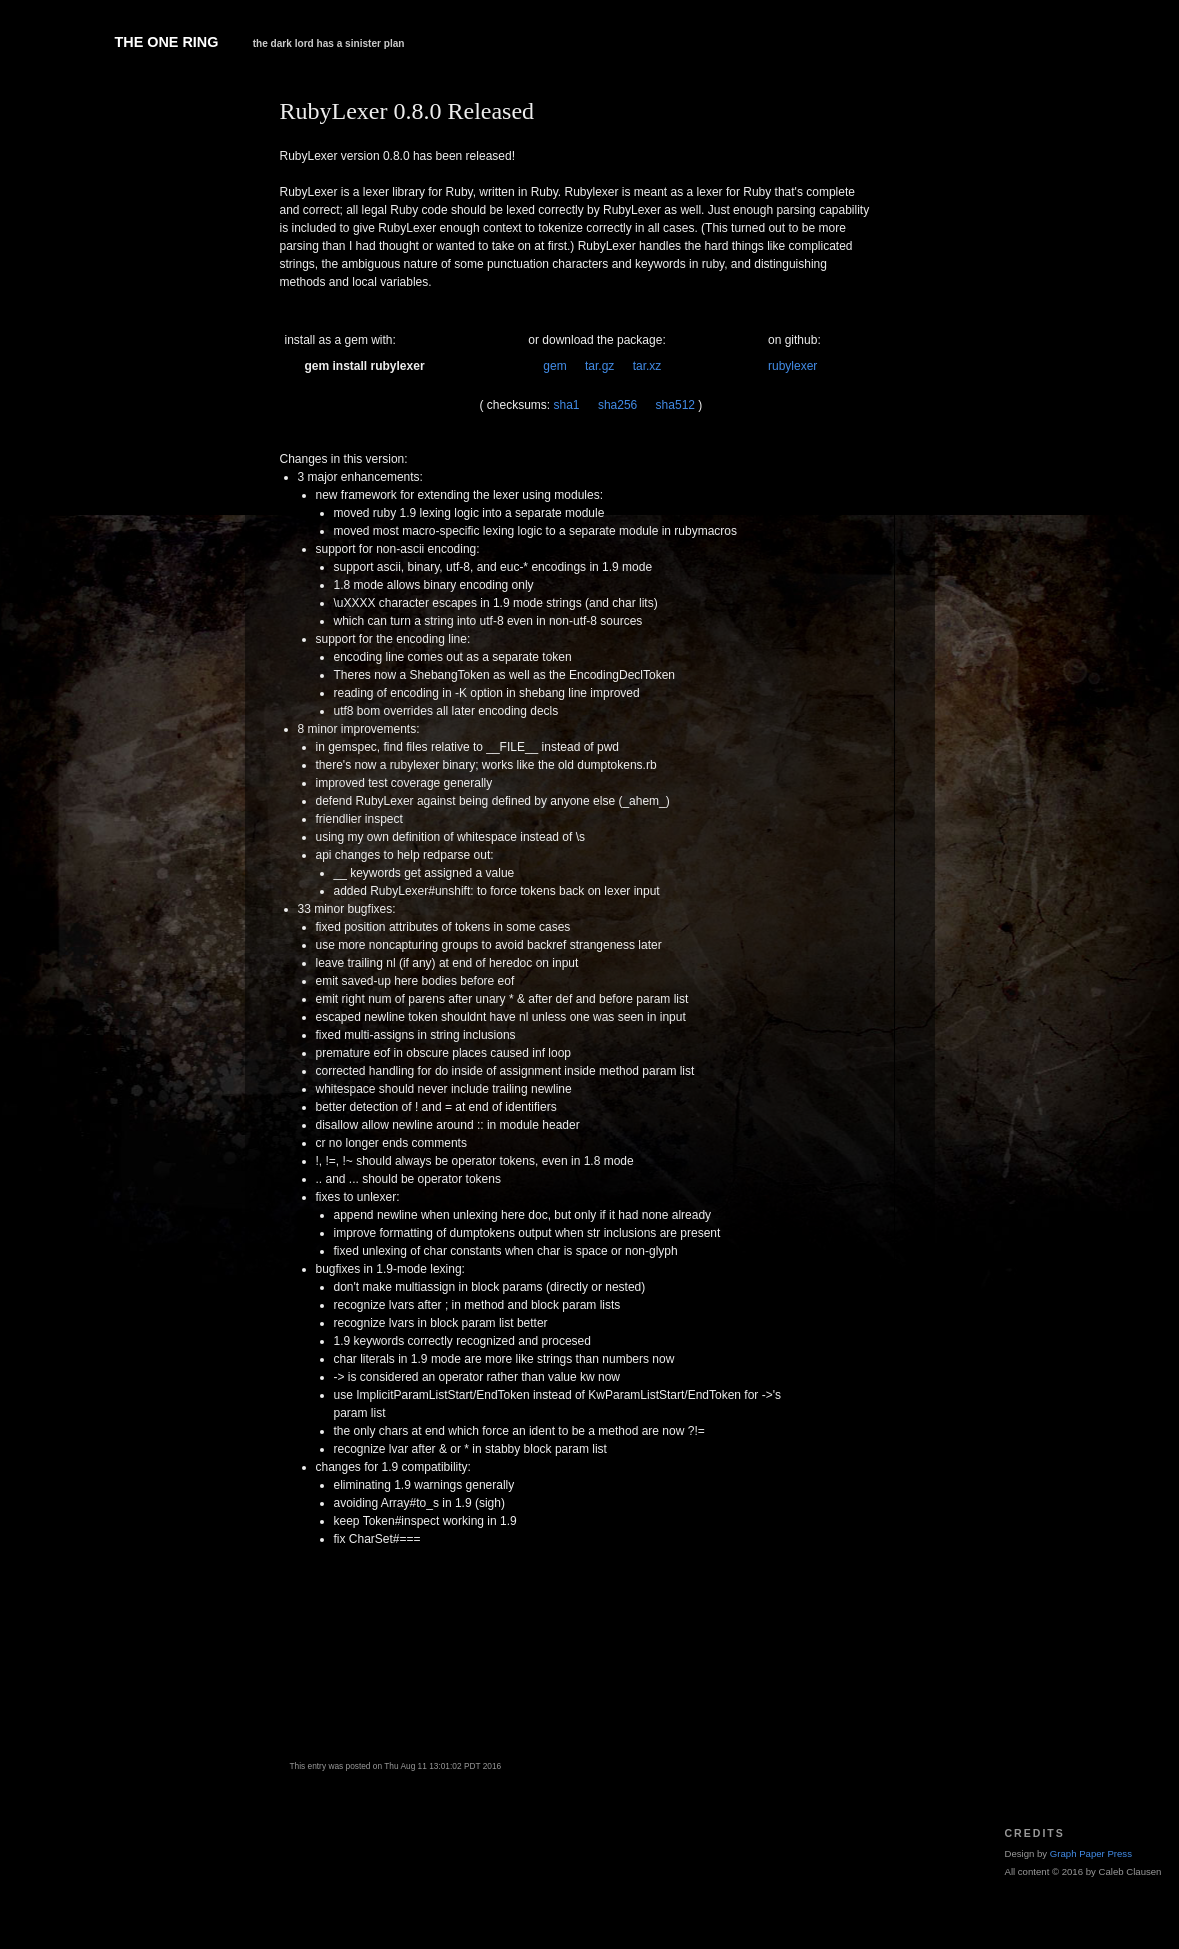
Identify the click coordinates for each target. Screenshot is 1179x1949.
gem (554, 366)
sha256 (617, 405)
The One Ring (167, 42)
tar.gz (599, 366)
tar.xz (647, 366)
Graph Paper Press (1091, 1853)
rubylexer (792, 366)
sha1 (567, 405)
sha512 (675, 405)
